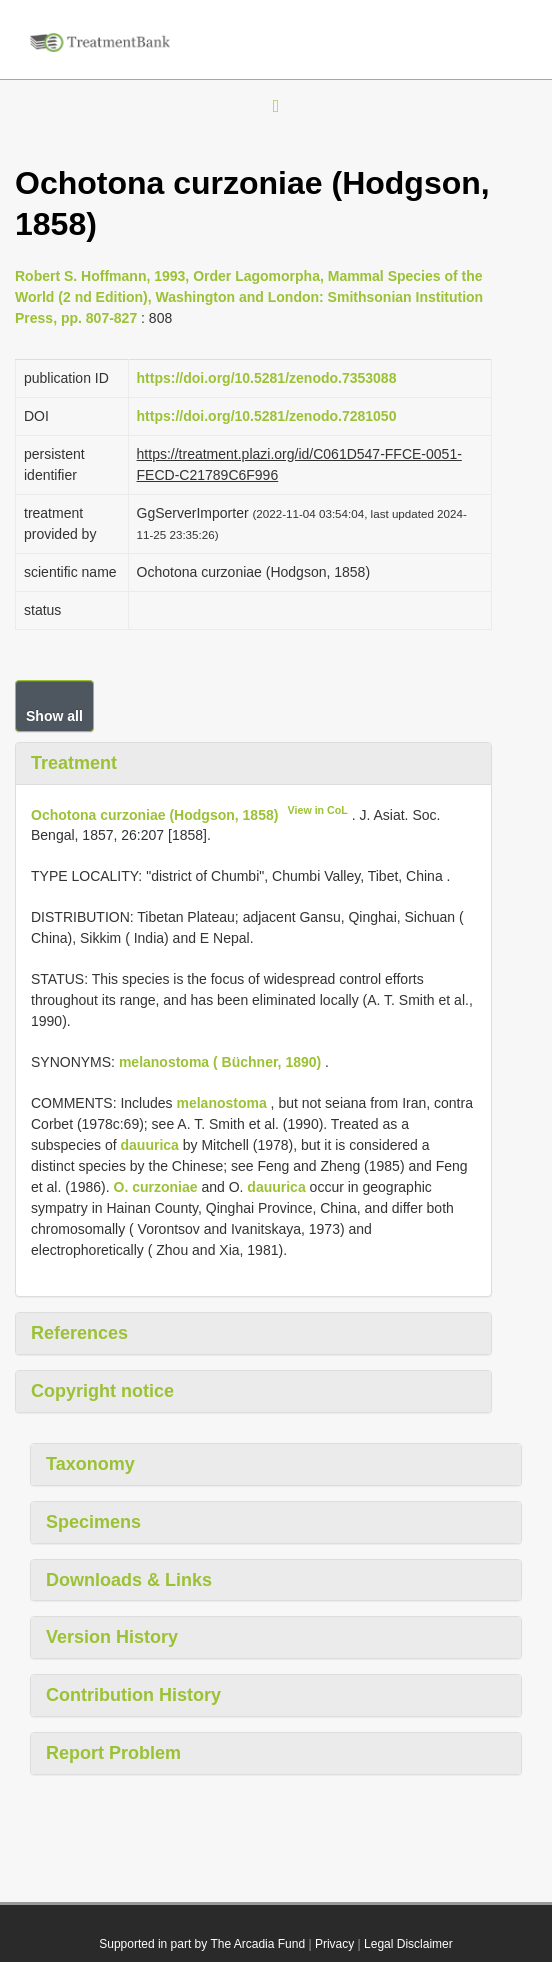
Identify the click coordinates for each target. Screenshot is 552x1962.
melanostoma (221, 1103)
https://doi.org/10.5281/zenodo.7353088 (267, 378)
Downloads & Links (129, 1580)
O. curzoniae (156, 1187)
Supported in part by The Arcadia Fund (202, 1944)
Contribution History (133, 1695)
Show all (54, 716)
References (79, 1333)
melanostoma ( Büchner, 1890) (220, 1062)
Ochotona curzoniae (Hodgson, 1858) (154, 814)
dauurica (150, 1145)
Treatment (74, 763)
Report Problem (113, 1753)
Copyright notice (102, 1391)
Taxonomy (90, 1464)
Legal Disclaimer (408, 1944)
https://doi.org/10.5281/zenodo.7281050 (267, 416)
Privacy (334, 1944)
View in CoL (318, 810)
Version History (112, 1637)
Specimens (93, 1522)
